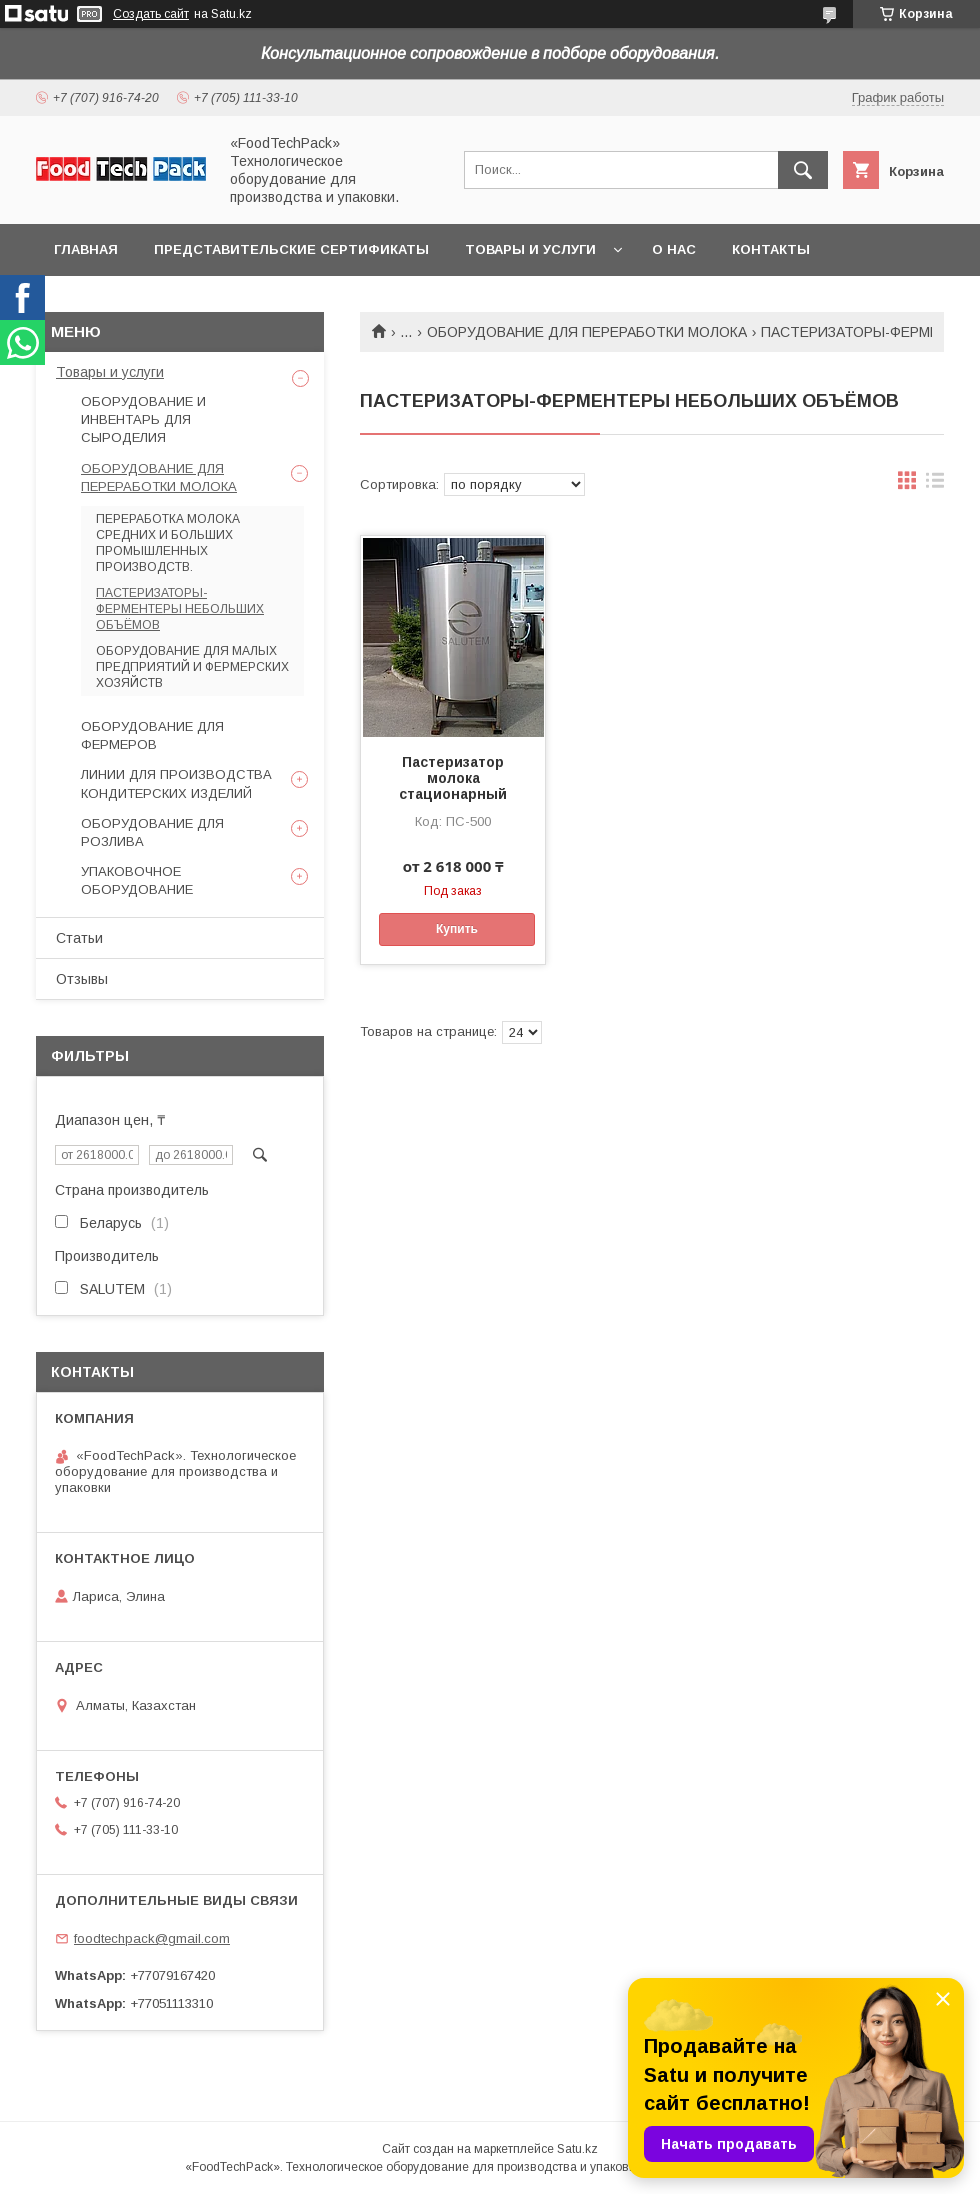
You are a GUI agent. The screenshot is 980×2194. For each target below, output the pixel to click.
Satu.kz (577, 2149)
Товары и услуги (530, 249)
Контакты (771, 249)
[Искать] (803, 170)
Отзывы (82, 979)
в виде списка (935, 485)
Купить (457, 929)
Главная (86, 249)
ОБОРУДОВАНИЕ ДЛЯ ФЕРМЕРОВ (152, 735)
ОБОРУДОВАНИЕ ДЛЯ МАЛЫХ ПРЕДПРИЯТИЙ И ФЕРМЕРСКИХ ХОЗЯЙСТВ (192, 667)
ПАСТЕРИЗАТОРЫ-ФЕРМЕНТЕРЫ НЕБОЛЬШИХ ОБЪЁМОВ (180, 609)
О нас (674, 249)
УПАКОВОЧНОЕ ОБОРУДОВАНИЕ (137, 880)
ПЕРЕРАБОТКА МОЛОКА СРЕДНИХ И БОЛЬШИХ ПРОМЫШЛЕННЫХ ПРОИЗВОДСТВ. (168, 543)
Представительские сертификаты (291, 249)
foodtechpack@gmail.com (152, 1938)
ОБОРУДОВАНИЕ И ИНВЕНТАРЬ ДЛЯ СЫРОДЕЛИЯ (143, 419)
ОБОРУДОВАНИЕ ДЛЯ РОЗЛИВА (152, 832)
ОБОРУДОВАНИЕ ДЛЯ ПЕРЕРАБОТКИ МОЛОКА (587, 332)
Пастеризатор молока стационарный (453, 778)
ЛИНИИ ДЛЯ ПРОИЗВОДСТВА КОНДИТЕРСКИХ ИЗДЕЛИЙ (176, 783)
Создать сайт (151, 14)
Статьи (79, 938)
